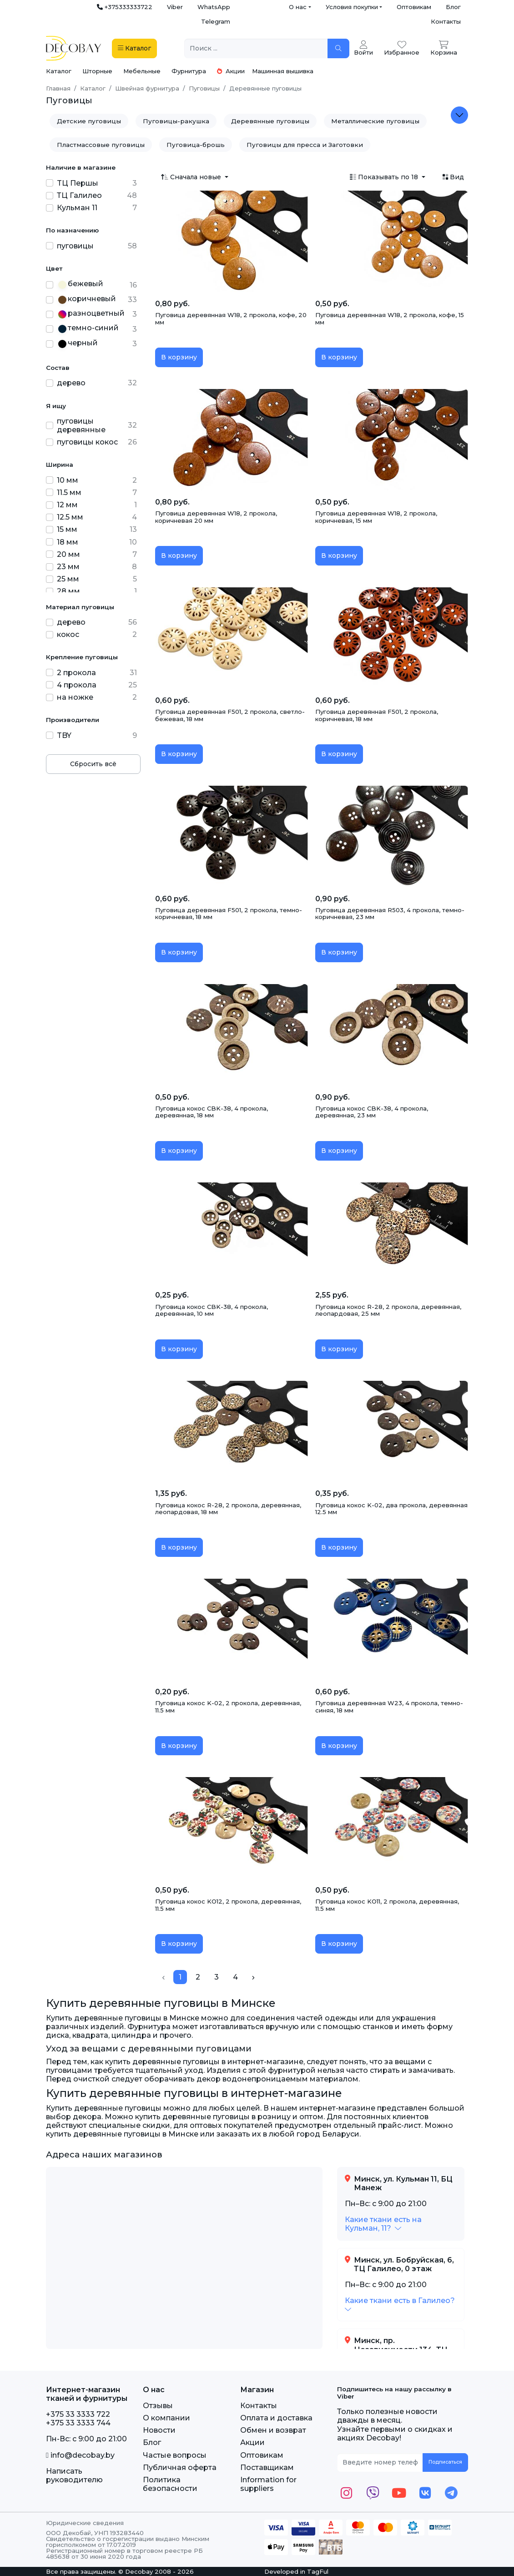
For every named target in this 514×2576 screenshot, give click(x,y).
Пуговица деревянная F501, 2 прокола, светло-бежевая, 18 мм (230, 715)
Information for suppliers (268, 2484)
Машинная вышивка (282, 71)
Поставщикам (267, 2467)
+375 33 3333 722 (78, 2414)
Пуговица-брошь (195, 144)
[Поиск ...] (256, 48)
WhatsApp (213, 6)
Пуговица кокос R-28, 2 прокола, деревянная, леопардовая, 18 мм (228, 1508)
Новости (159, 2430)
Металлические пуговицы (375, 121)
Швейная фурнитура (147, 88)
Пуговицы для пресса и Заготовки (305, 144)
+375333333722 (124, 6)
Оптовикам (414, 6)
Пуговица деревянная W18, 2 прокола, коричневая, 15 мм (376, 517)
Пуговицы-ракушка (176, 121)
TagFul (317, 2571)
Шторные (97, 71)
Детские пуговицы (89, 121)
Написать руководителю (74, 2475)
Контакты (446, 21)
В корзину (179, 357)
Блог (453, 6)
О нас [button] (298, 6)
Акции (231, 71)
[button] (383, 2224)
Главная (58, 88)
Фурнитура (188, 71)
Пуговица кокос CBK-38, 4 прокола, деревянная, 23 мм (371, 1112)
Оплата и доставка (276, 2418)
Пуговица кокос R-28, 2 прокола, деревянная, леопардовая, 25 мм (388, 1310)
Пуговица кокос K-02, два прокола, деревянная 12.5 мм (391, 1508)
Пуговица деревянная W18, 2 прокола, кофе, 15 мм (389, 318)
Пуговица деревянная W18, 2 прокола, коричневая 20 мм (216, 517)
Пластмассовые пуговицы (101, 144)
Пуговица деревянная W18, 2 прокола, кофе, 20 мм (231, 318)
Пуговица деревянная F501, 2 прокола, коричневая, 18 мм (376, 715)
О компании (166, 2418)
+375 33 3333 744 (78, 2423)
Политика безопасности (170, 2484)
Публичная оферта (180, 2467)
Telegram (215, 21)
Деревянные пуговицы (270, 121)
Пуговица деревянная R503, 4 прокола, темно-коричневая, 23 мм (389, 913)
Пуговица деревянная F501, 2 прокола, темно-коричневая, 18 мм (228, 913)
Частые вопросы (175, 2455)
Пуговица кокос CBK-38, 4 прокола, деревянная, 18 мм (211, 1112)
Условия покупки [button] (352, 6)
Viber (175, 6)
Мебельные (142, 71)
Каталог (58, 71)
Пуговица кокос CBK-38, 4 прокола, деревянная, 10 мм (211, 1310)
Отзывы (158, 2405)
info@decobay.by (80, 2455)
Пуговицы (204, 88)
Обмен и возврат (273, 2430)
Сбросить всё (93, 764)
